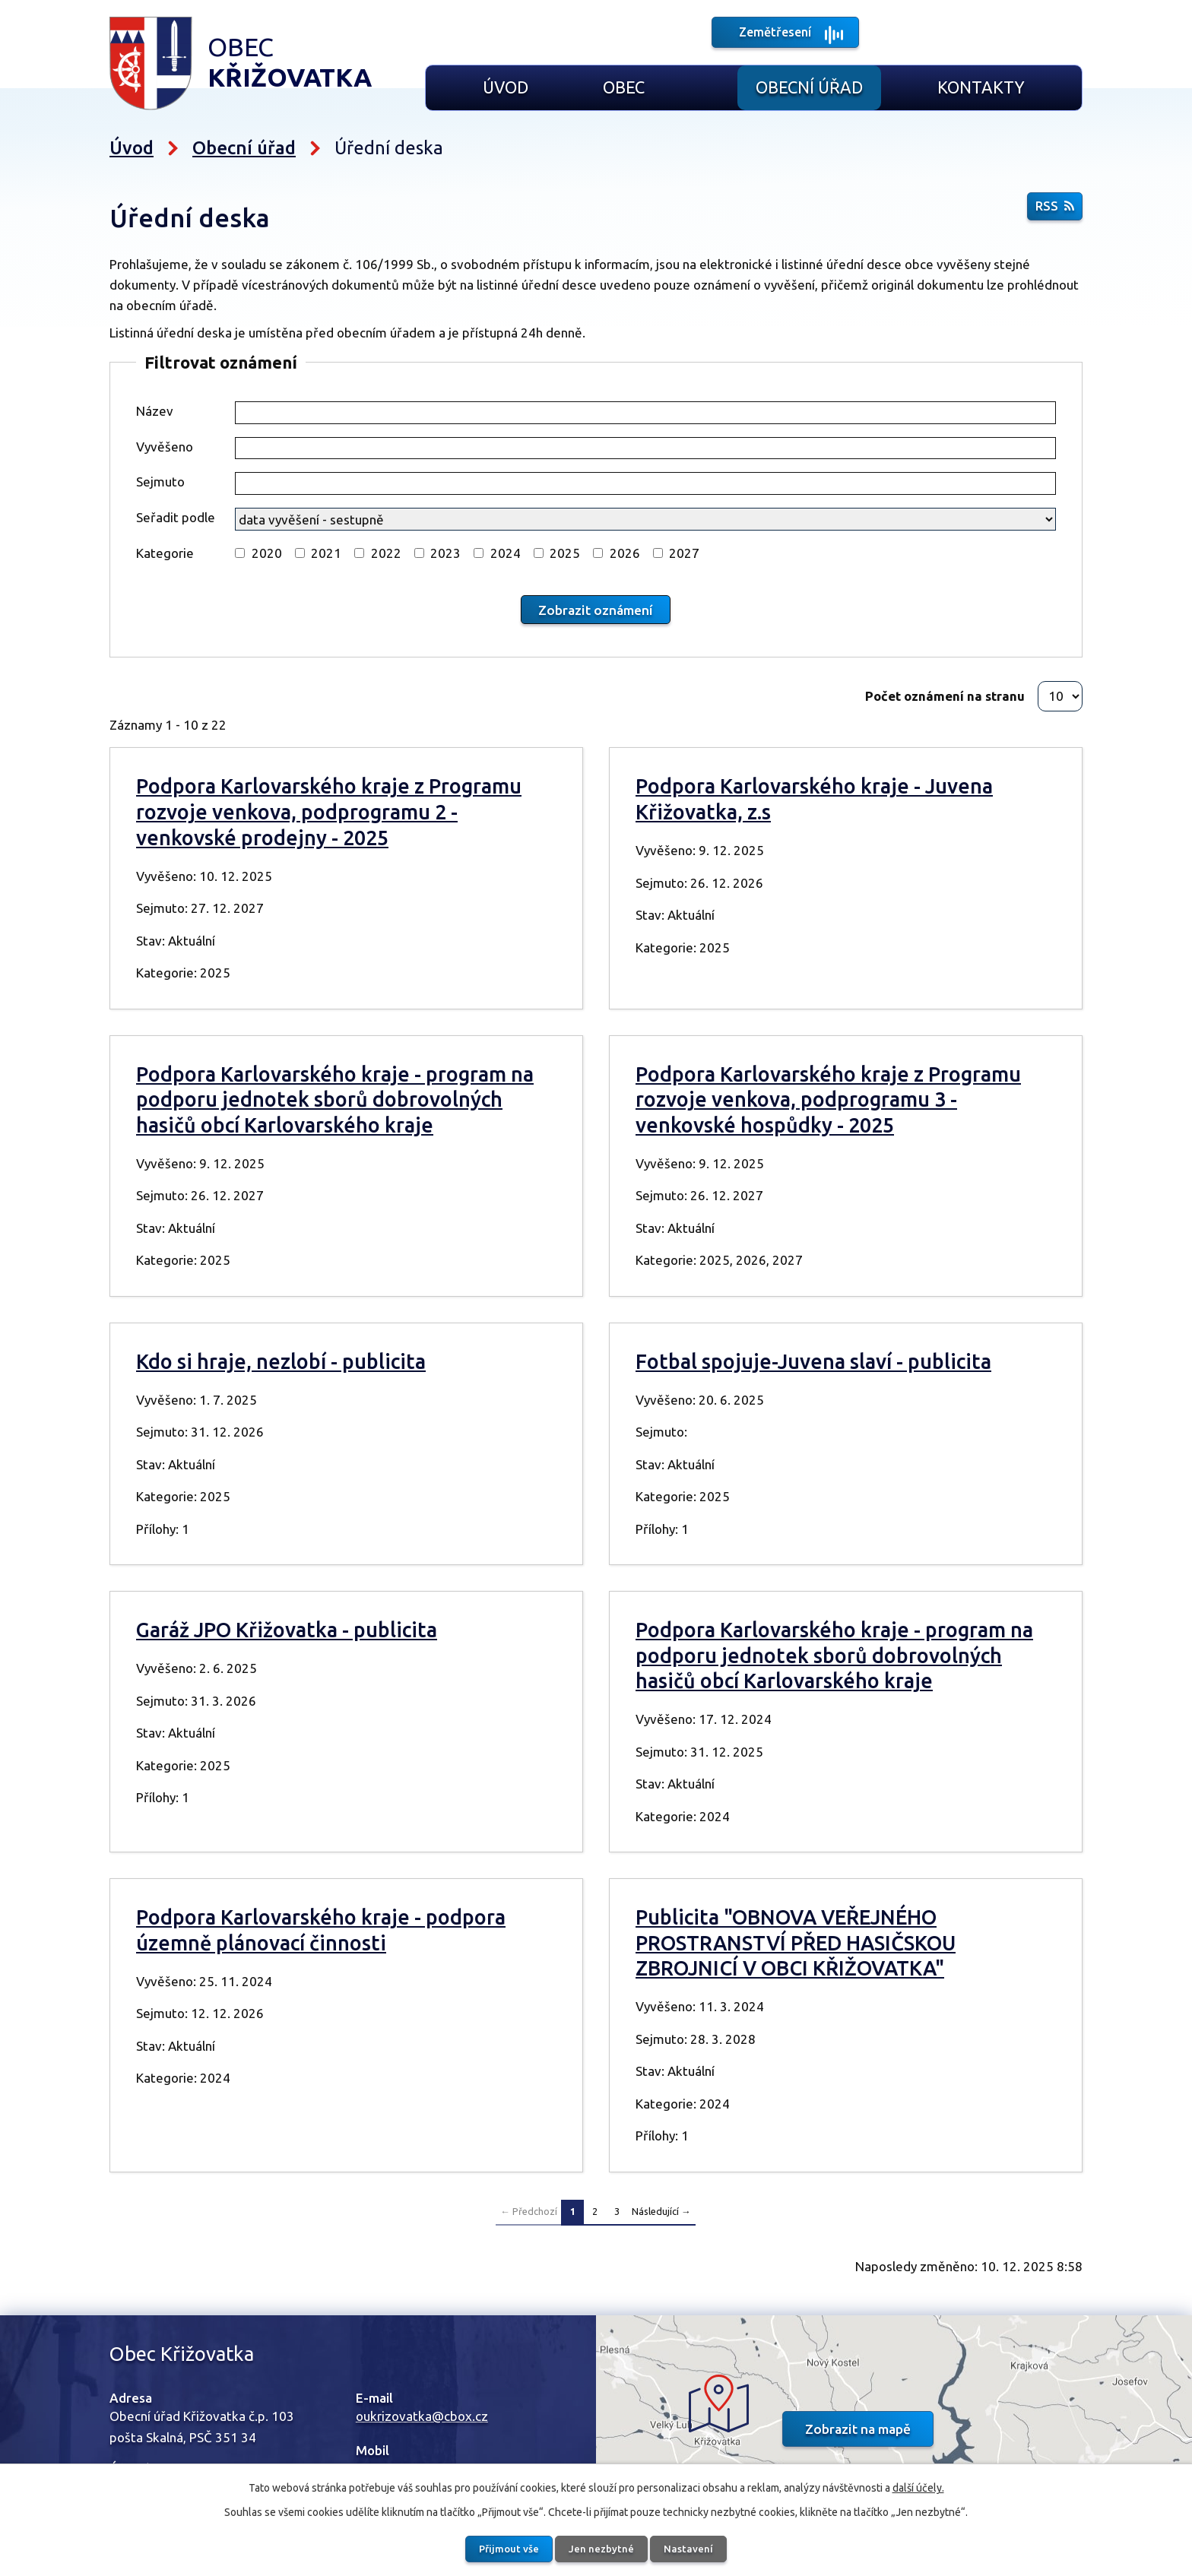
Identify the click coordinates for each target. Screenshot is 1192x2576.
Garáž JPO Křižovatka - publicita (286, 1629)
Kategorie (165, 553)
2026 (625, 553)
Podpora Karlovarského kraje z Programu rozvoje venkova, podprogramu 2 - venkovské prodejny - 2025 (329, 811)
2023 (445, 553)
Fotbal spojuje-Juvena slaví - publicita (813, 1360)
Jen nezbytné (602, 2548)
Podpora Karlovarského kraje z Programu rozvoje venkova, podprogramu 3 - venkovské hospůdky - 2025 (828, 1099)
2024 (505, 553)
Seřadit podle (175, 517)
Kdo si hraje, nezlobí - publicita (281, 1360)
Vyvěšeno (164, 446)
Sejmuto (160, 481)
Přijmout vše (502, 2548)
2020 (267, 553)
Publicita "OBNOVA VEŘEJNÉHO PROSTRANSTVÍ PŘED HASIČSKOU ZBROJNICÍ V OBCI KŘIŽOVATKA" (796, 1942)
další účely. (918, 2486)
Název (154, 411)
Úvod (505, 87)
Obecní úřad (809, 87)
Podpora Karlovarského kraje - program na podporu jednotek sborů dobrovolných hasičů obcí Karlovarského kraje (335, 1099)
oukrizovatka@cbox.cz (422, 2415)
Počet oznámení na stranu (945, 695)
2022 (386, 553)
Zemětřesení (775, 34)
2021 (326, 553)
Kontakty (981, 87)
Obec (624, 87)
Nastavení (696, 2548)
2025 (565, 553)
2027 (684, 553)
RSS (1054, 209)
